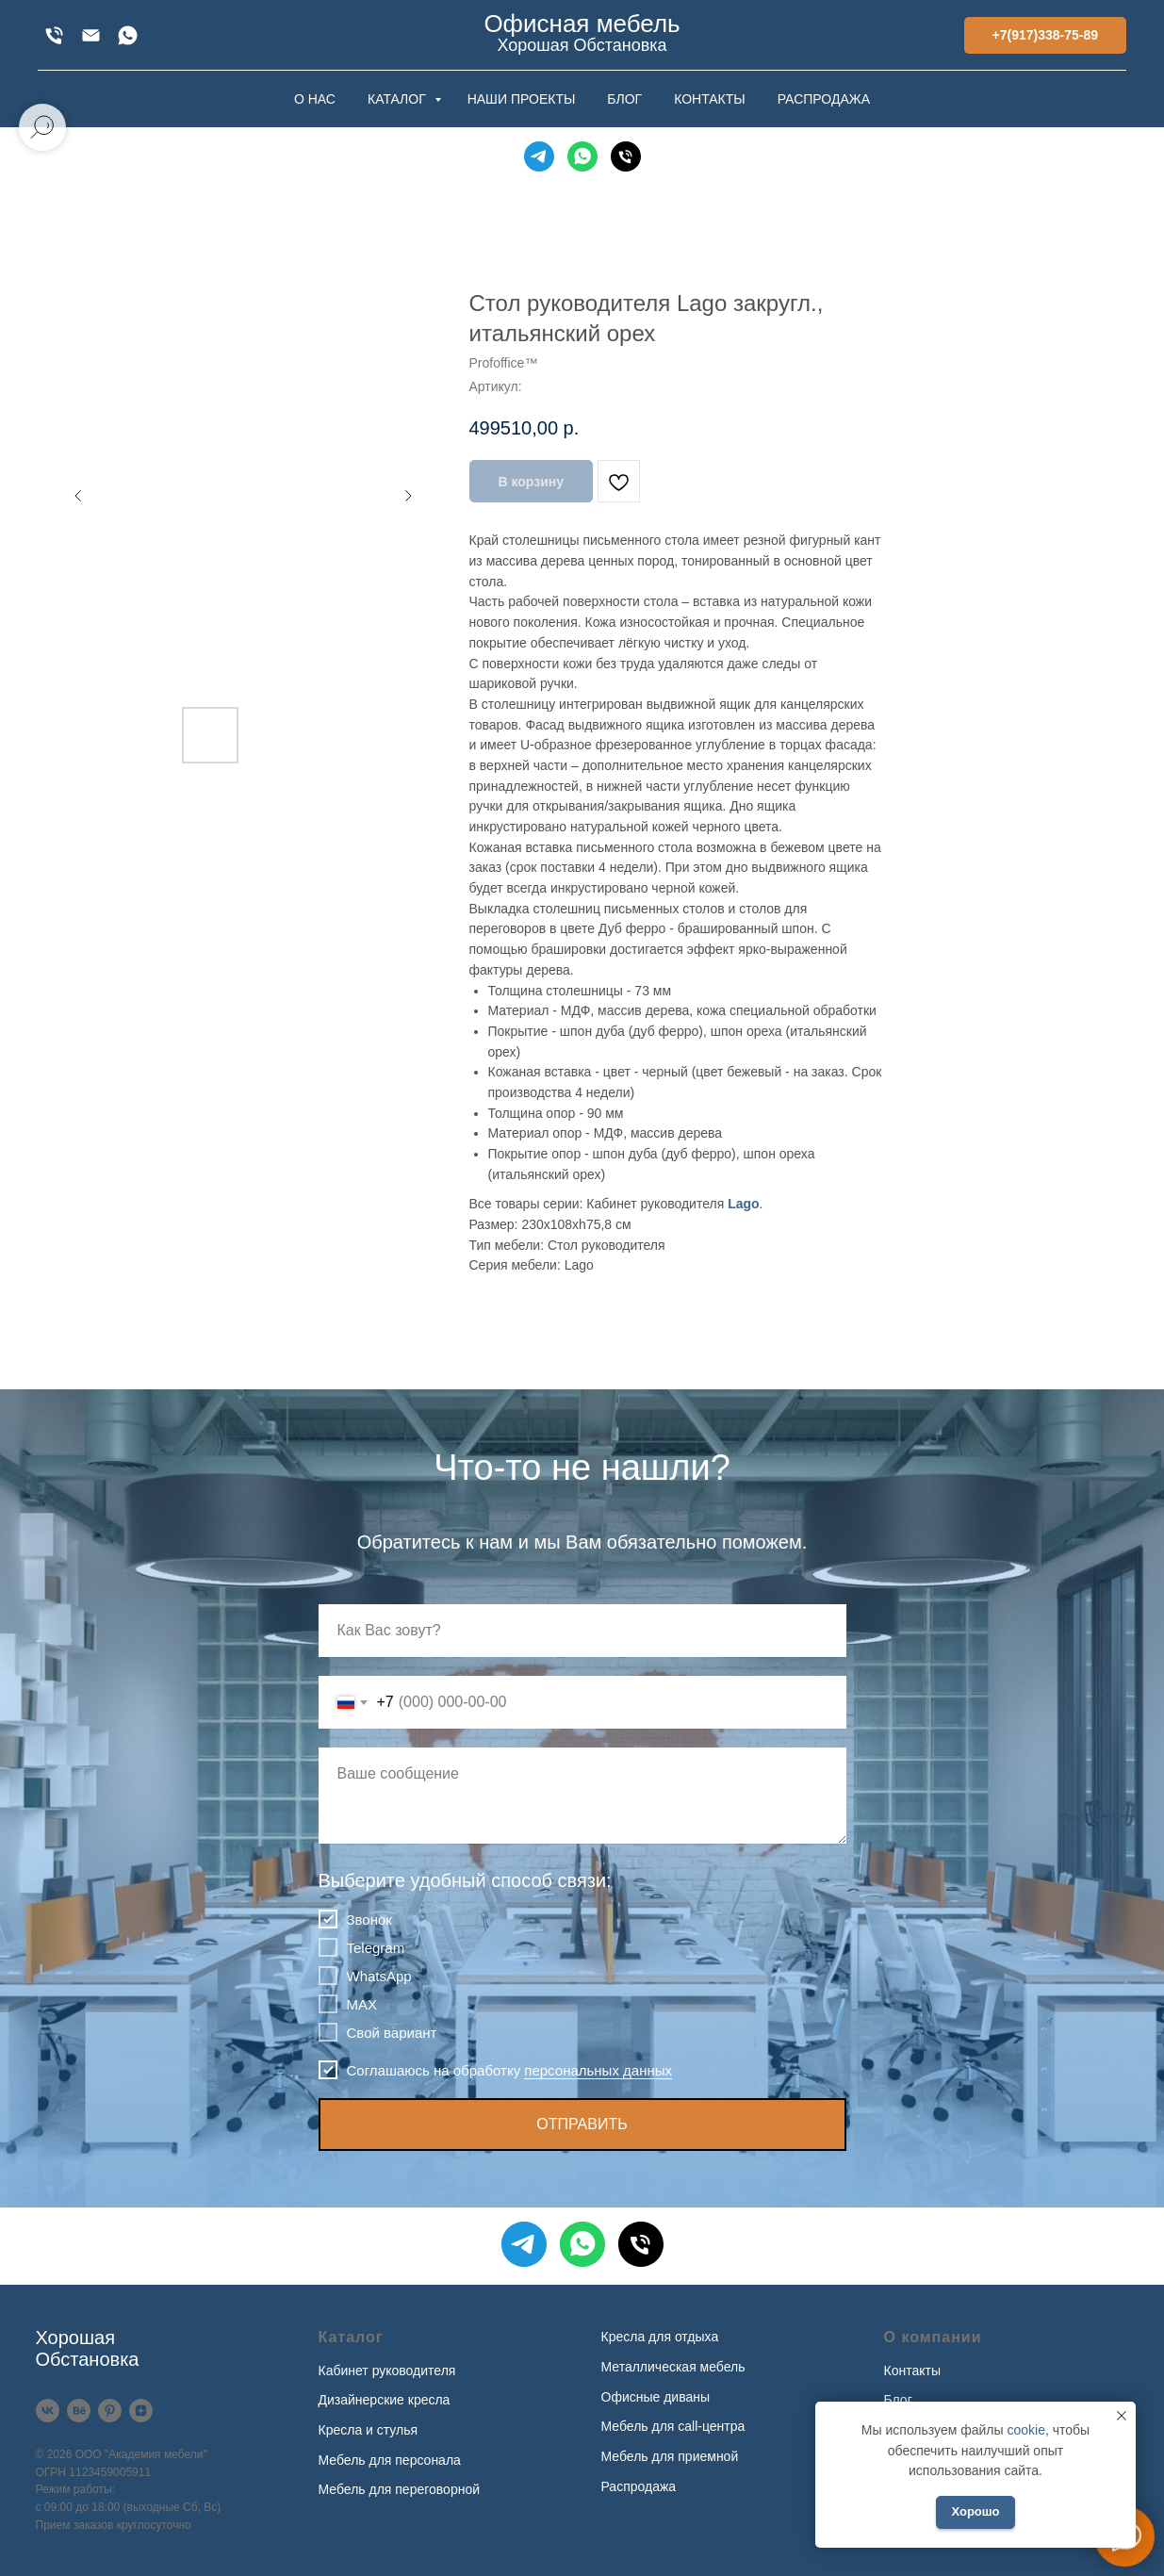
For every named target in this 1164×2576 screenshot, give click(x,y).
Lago (743, 1203)
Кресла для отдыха (660, 2336)
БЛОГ (624, 99)
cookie (1025, 2429)
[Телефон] (626, 156)
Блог (898, 2399)
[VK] (47, 2410)
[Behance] (78, 2410)
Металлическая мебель (673, 2366)
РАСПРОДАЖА (824, 99)
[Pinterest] (110, 2410)
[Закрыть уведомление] (1121, 2415)
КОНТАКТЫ (710, 99)
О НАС (315, 99)
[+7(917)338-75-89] (54, 35)
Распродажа (639, 2486)
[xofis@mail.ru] (91, 35)
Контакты (912, 2370)
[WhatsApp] (127, 35)
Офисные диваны (656, 2396)
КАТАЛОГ (399, 99)
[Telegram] (539, 156)
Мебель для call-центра (673, 2426)
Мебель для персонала (390, 2460)
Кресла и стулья (368, 2429)
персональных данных (598, 2070)
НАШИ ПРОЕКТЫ (521, 99)
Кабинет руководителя (387, 2370)
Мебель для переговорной (400, 2489)
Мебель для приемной (670, 2456)
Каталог (351, 2337)
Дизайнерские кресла (385, 2399)
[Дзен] (141, 2410)
